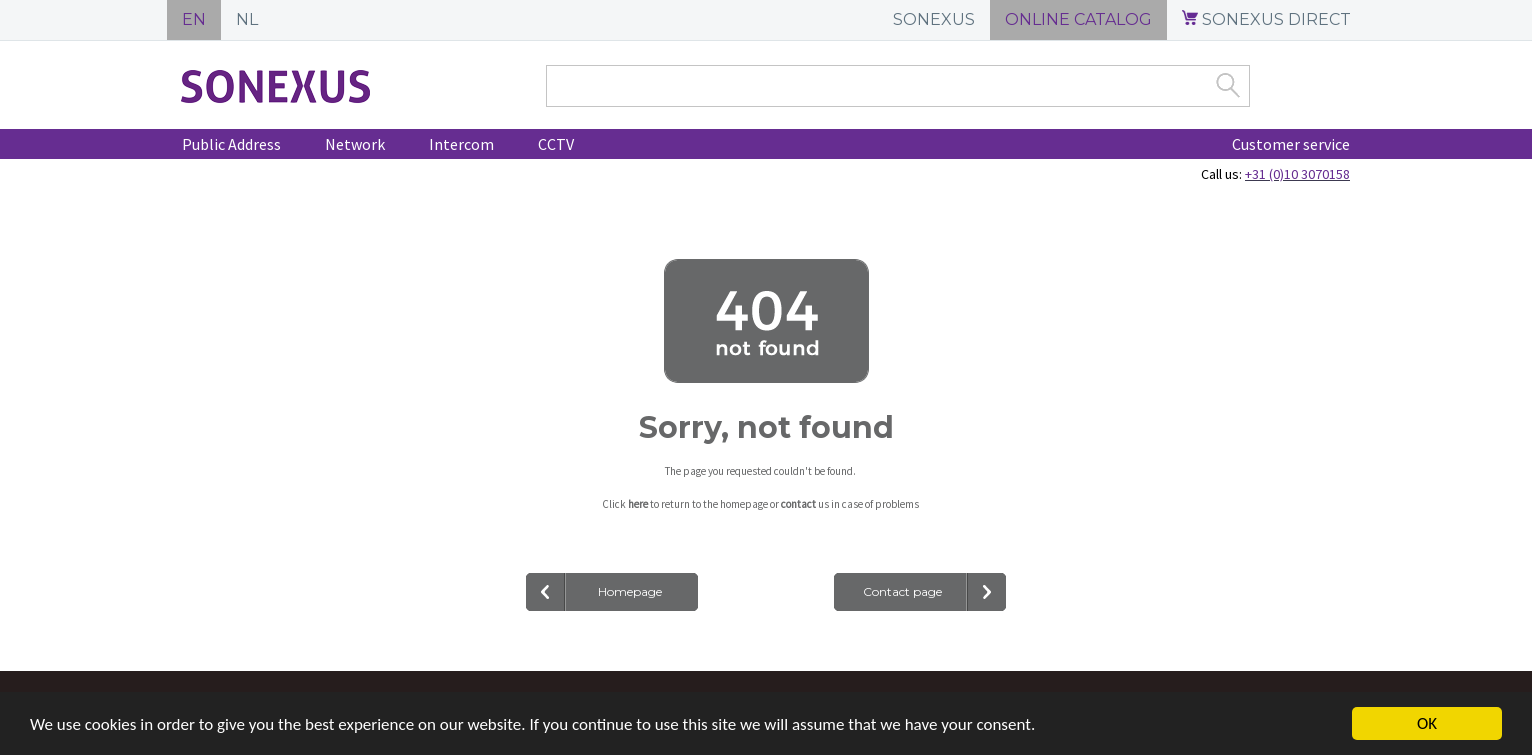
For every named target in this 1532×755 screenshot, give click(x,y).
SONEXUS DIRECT (1266, 19)
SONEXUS (934, 19)
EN (194, 19)
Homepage (630, 591)
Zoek (1228, 85)
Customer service (1291, 144)
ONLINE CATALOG (1078, 19)
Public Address (231, 144)
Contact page (902, 591)
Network (355, 144)
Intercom (461, 144)
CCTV (556, 144)
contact (798, 504)
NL (247, 19)
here (638, 504)
